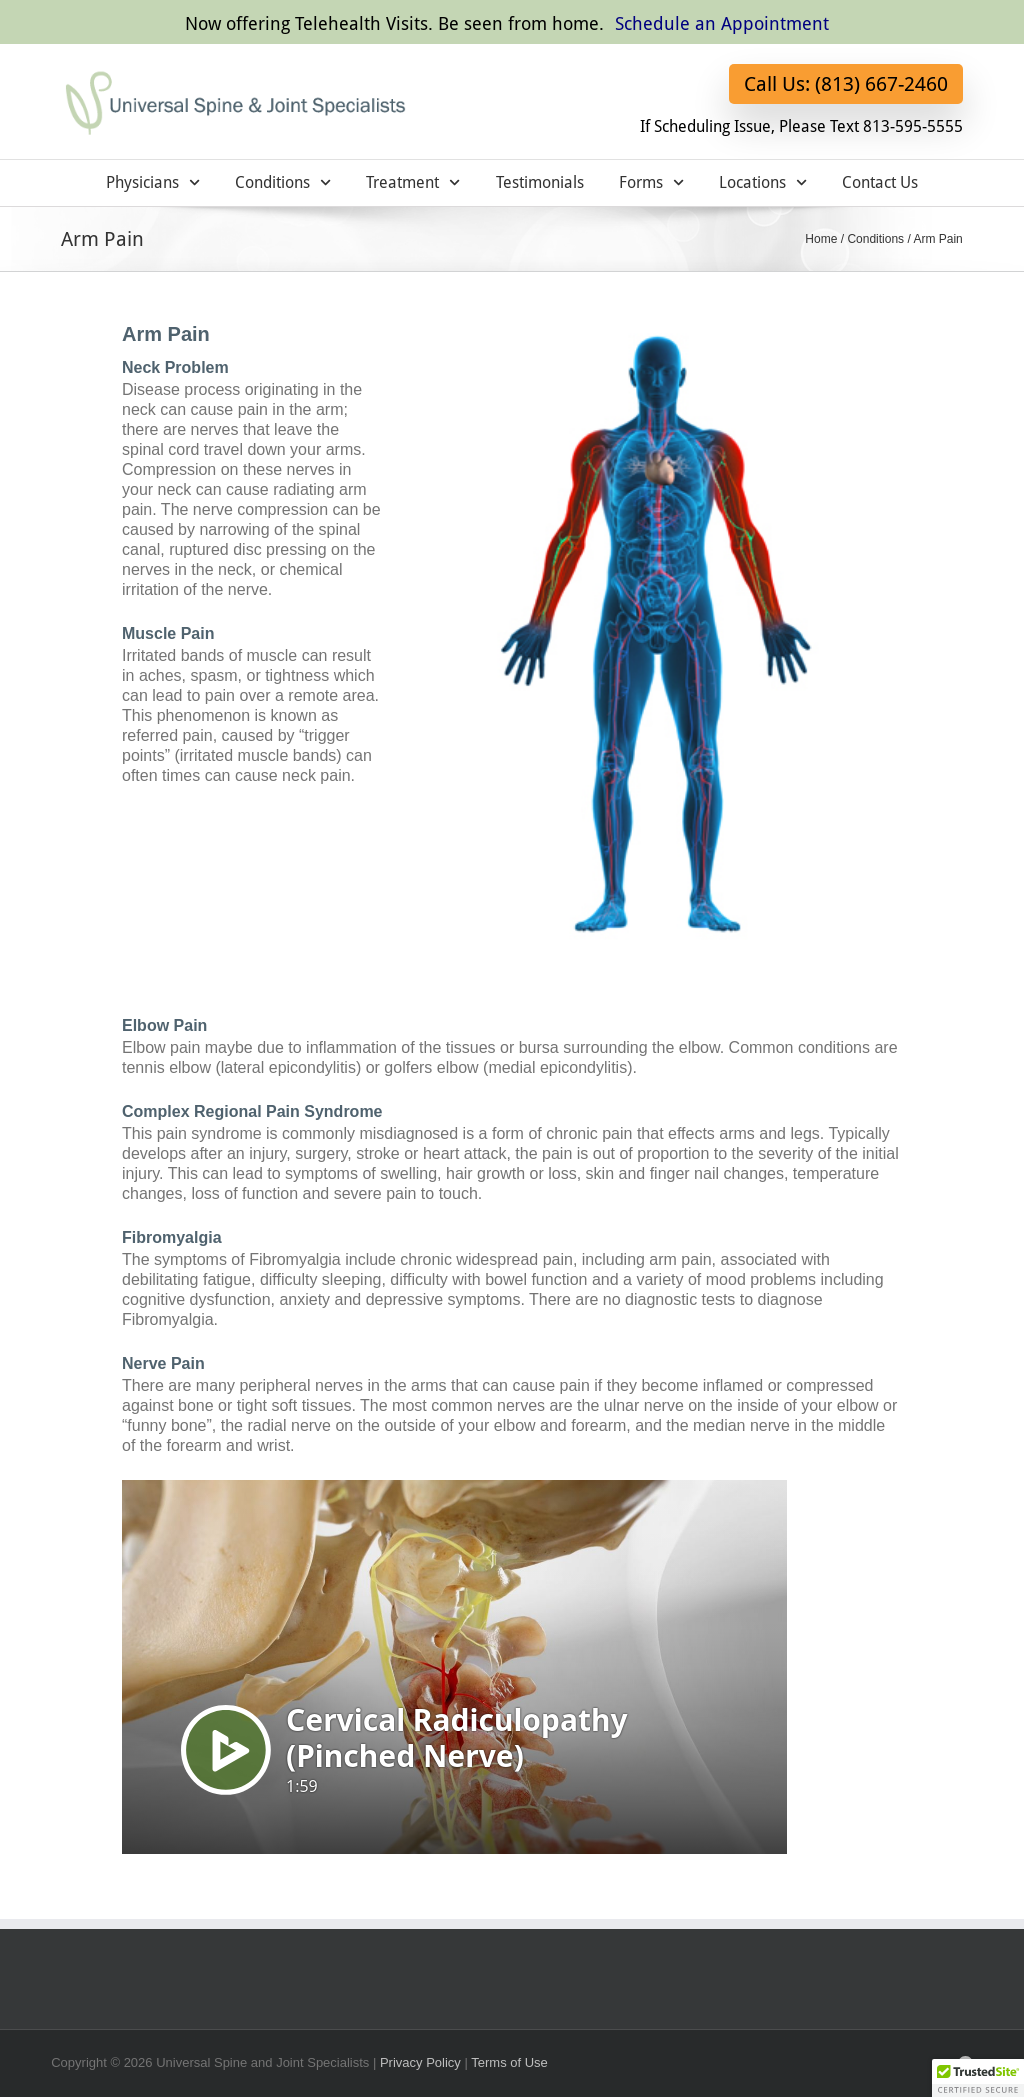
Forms (651, 182)
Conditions (283, 182)
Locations (763, 182)
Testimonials (540, 182)
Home (821, 239)
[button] (978, 2078)
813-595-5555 (913, 126)
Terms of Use (509, 2062)
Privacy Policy (420, 2062)
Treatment (413, 182)
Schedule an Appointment (722, 23)
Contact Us (880, 182)
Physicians (153, 182)
